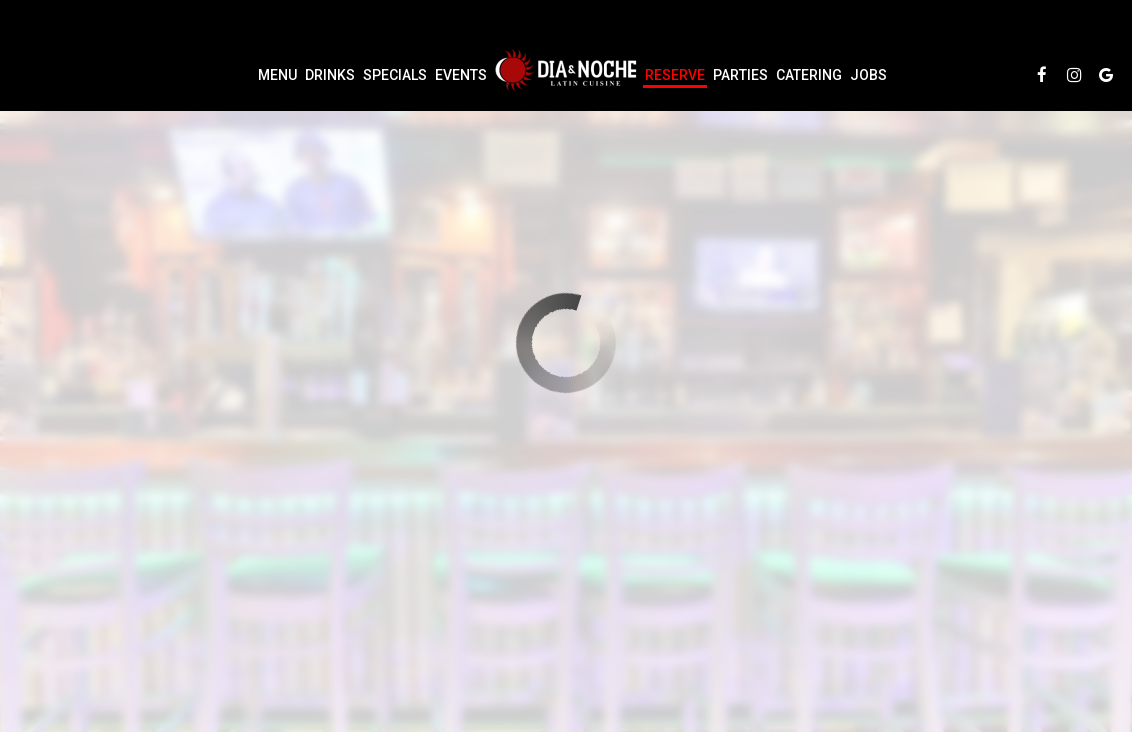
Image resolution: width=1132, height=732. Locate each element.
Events (461, 75)
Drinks (330, 75)
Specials (395, 75)
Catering (809, 75)
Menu (277, 75)
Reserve (675, 75)
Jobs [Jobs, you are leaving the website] (868, 75)
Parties (740, 75)
